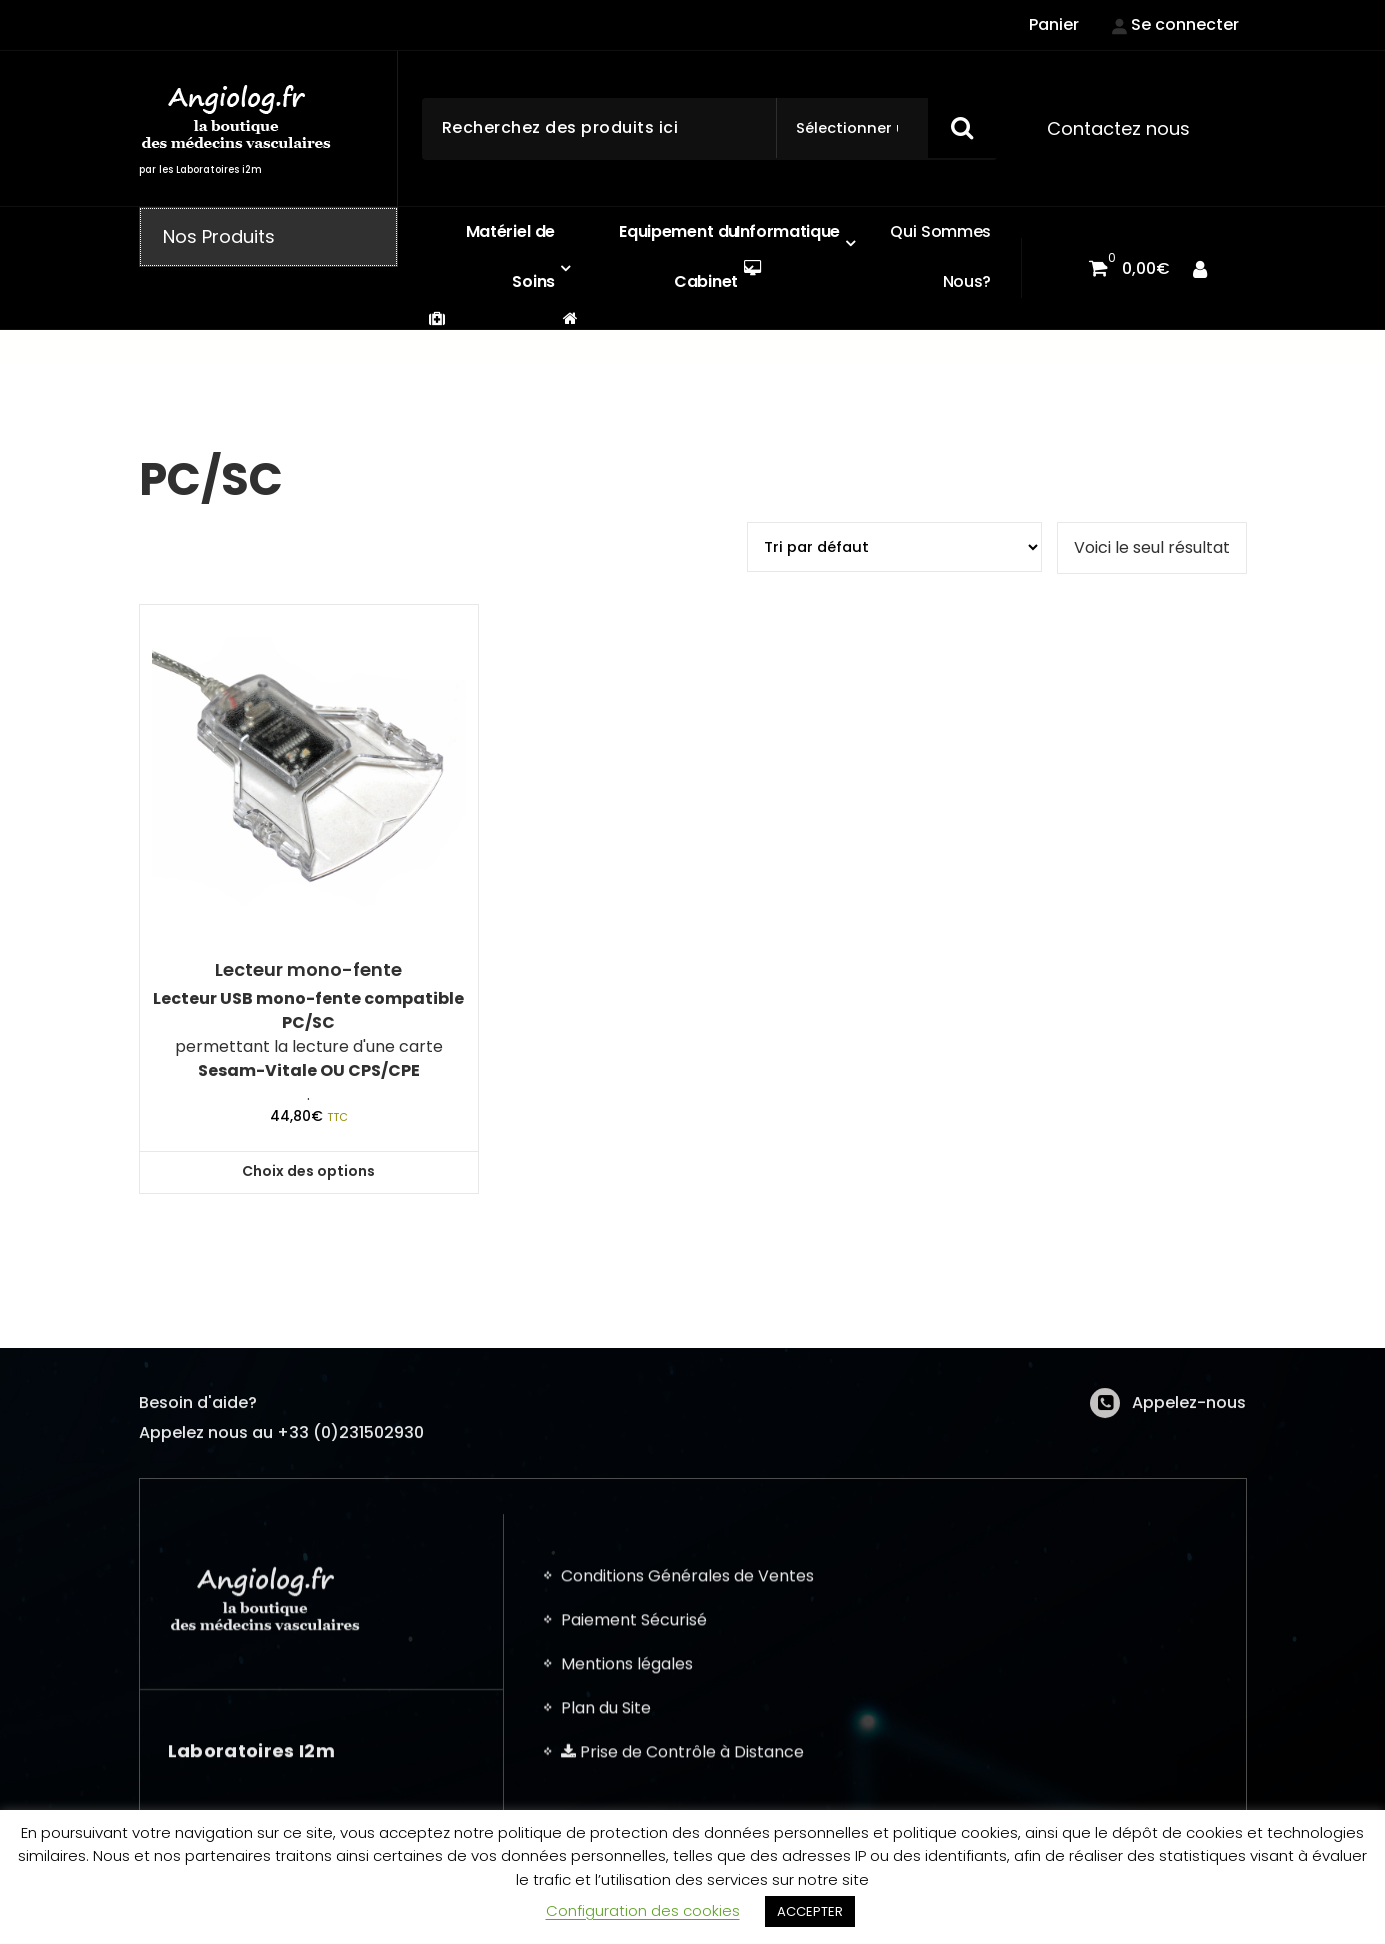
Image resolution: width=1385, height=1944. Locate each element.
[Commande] (894, 547)
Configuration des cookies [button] (643, 1910)
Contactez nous (1118, 128)
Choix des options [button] (308, 1171)
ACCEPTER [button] (810, 1911)
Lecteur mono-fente (308, 970)
